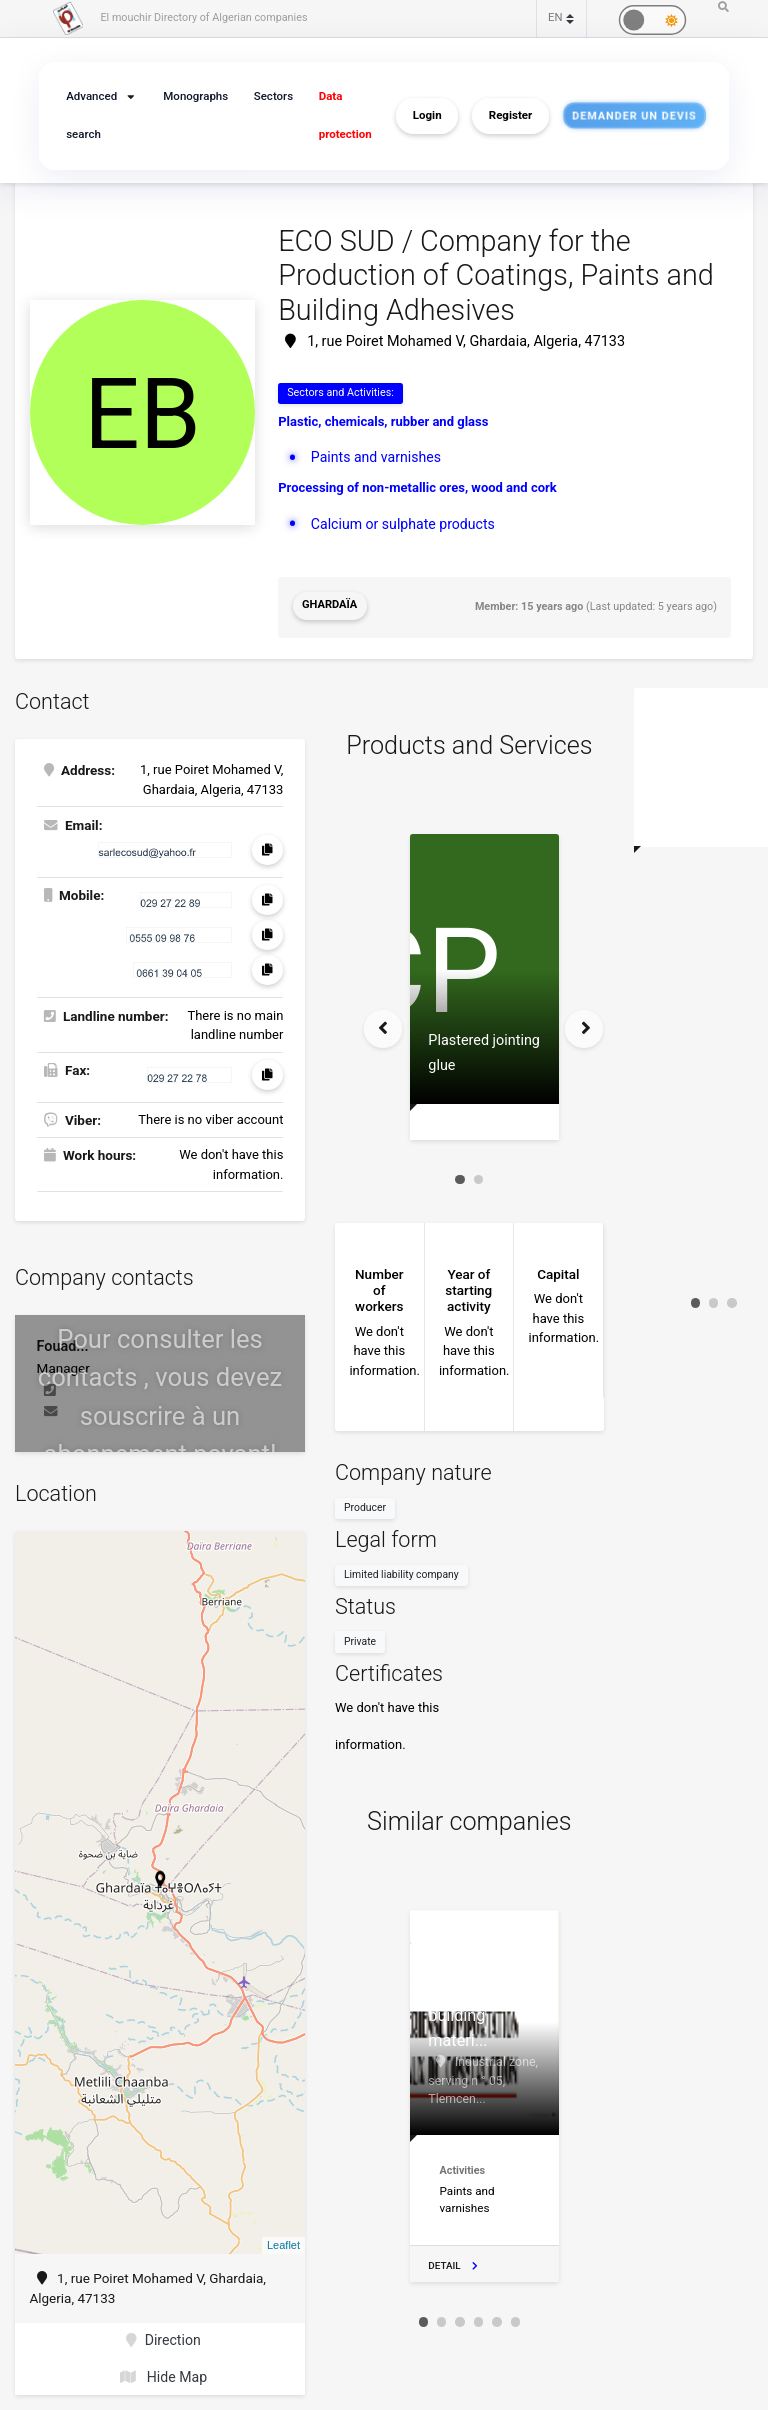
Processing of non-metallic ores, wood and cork (417, 485)
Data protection (341, 115)
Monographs (197, 96)
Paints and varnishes (373, 455)
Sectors (271, 96)
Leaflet (283, 2240)
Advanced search (90, 115)
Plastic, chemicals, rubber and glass (383, 420)
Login (427, 116)
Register (510, 116)
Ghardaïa (329, 603)
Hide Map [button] (163, 2369)
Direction (163, 2335)
